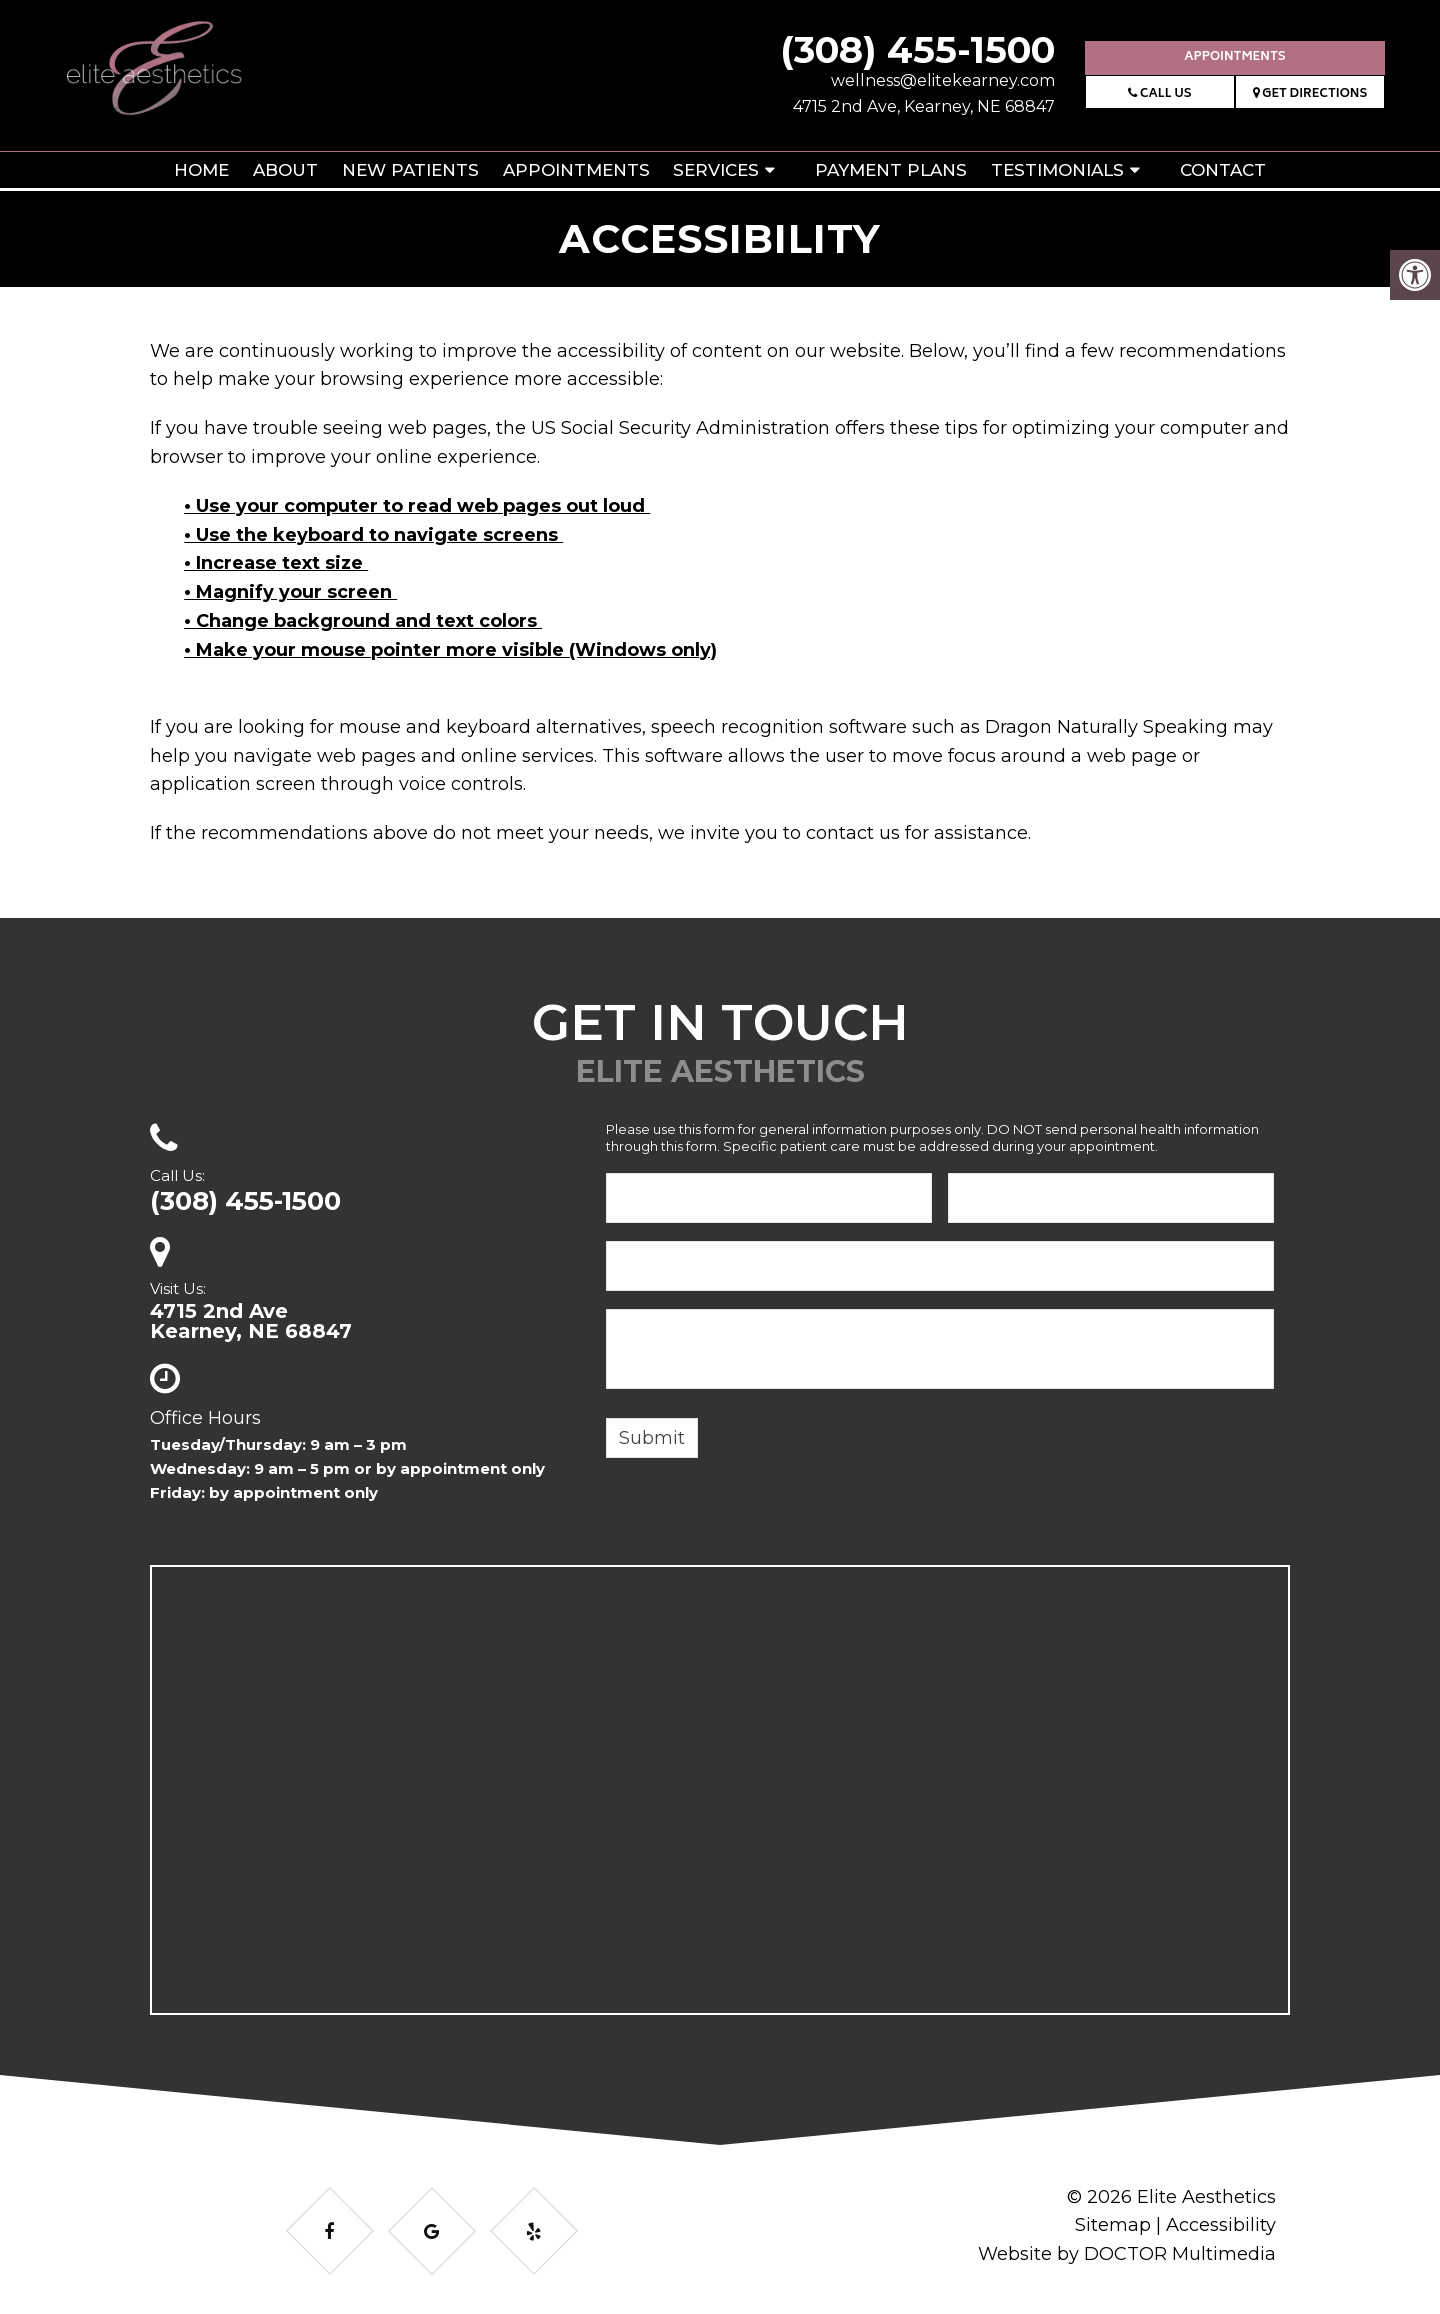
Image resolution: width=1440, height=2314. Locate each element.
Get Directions (1310, 94)
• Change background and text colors (363, 621)
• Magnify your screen (290, 592)
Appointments (1234, 57)
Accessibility (1221, 2225)
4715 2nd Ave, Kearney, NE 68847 (924, 106)
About (285, 170)
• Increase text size (276, 563)
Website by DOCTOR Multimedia (1127, 2254)
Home (201, 170)
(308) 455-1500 (917, 49)
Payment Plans (891, 170)
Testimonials (1057, 170)
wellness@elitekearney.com (943, 80)
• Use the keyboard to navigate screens (373, 535)
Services (716, 170)
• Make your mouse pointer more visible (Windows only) (450, 650)
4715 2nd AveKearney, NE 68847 (251, 1321)
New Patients (410, 170)
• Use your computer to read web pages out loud (417, 506)
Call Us (1159, 94)
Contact (1223, 170)
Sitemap (1113, 2225)
